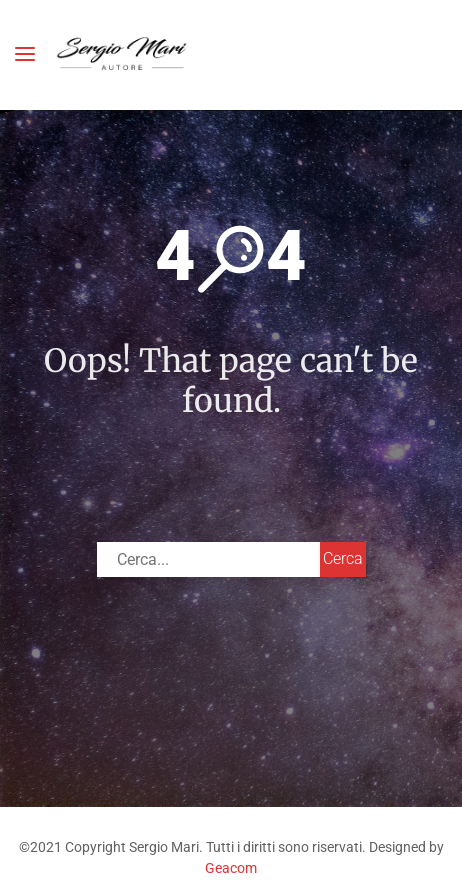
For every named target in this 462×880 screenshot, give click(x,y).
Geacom (231, 868)
